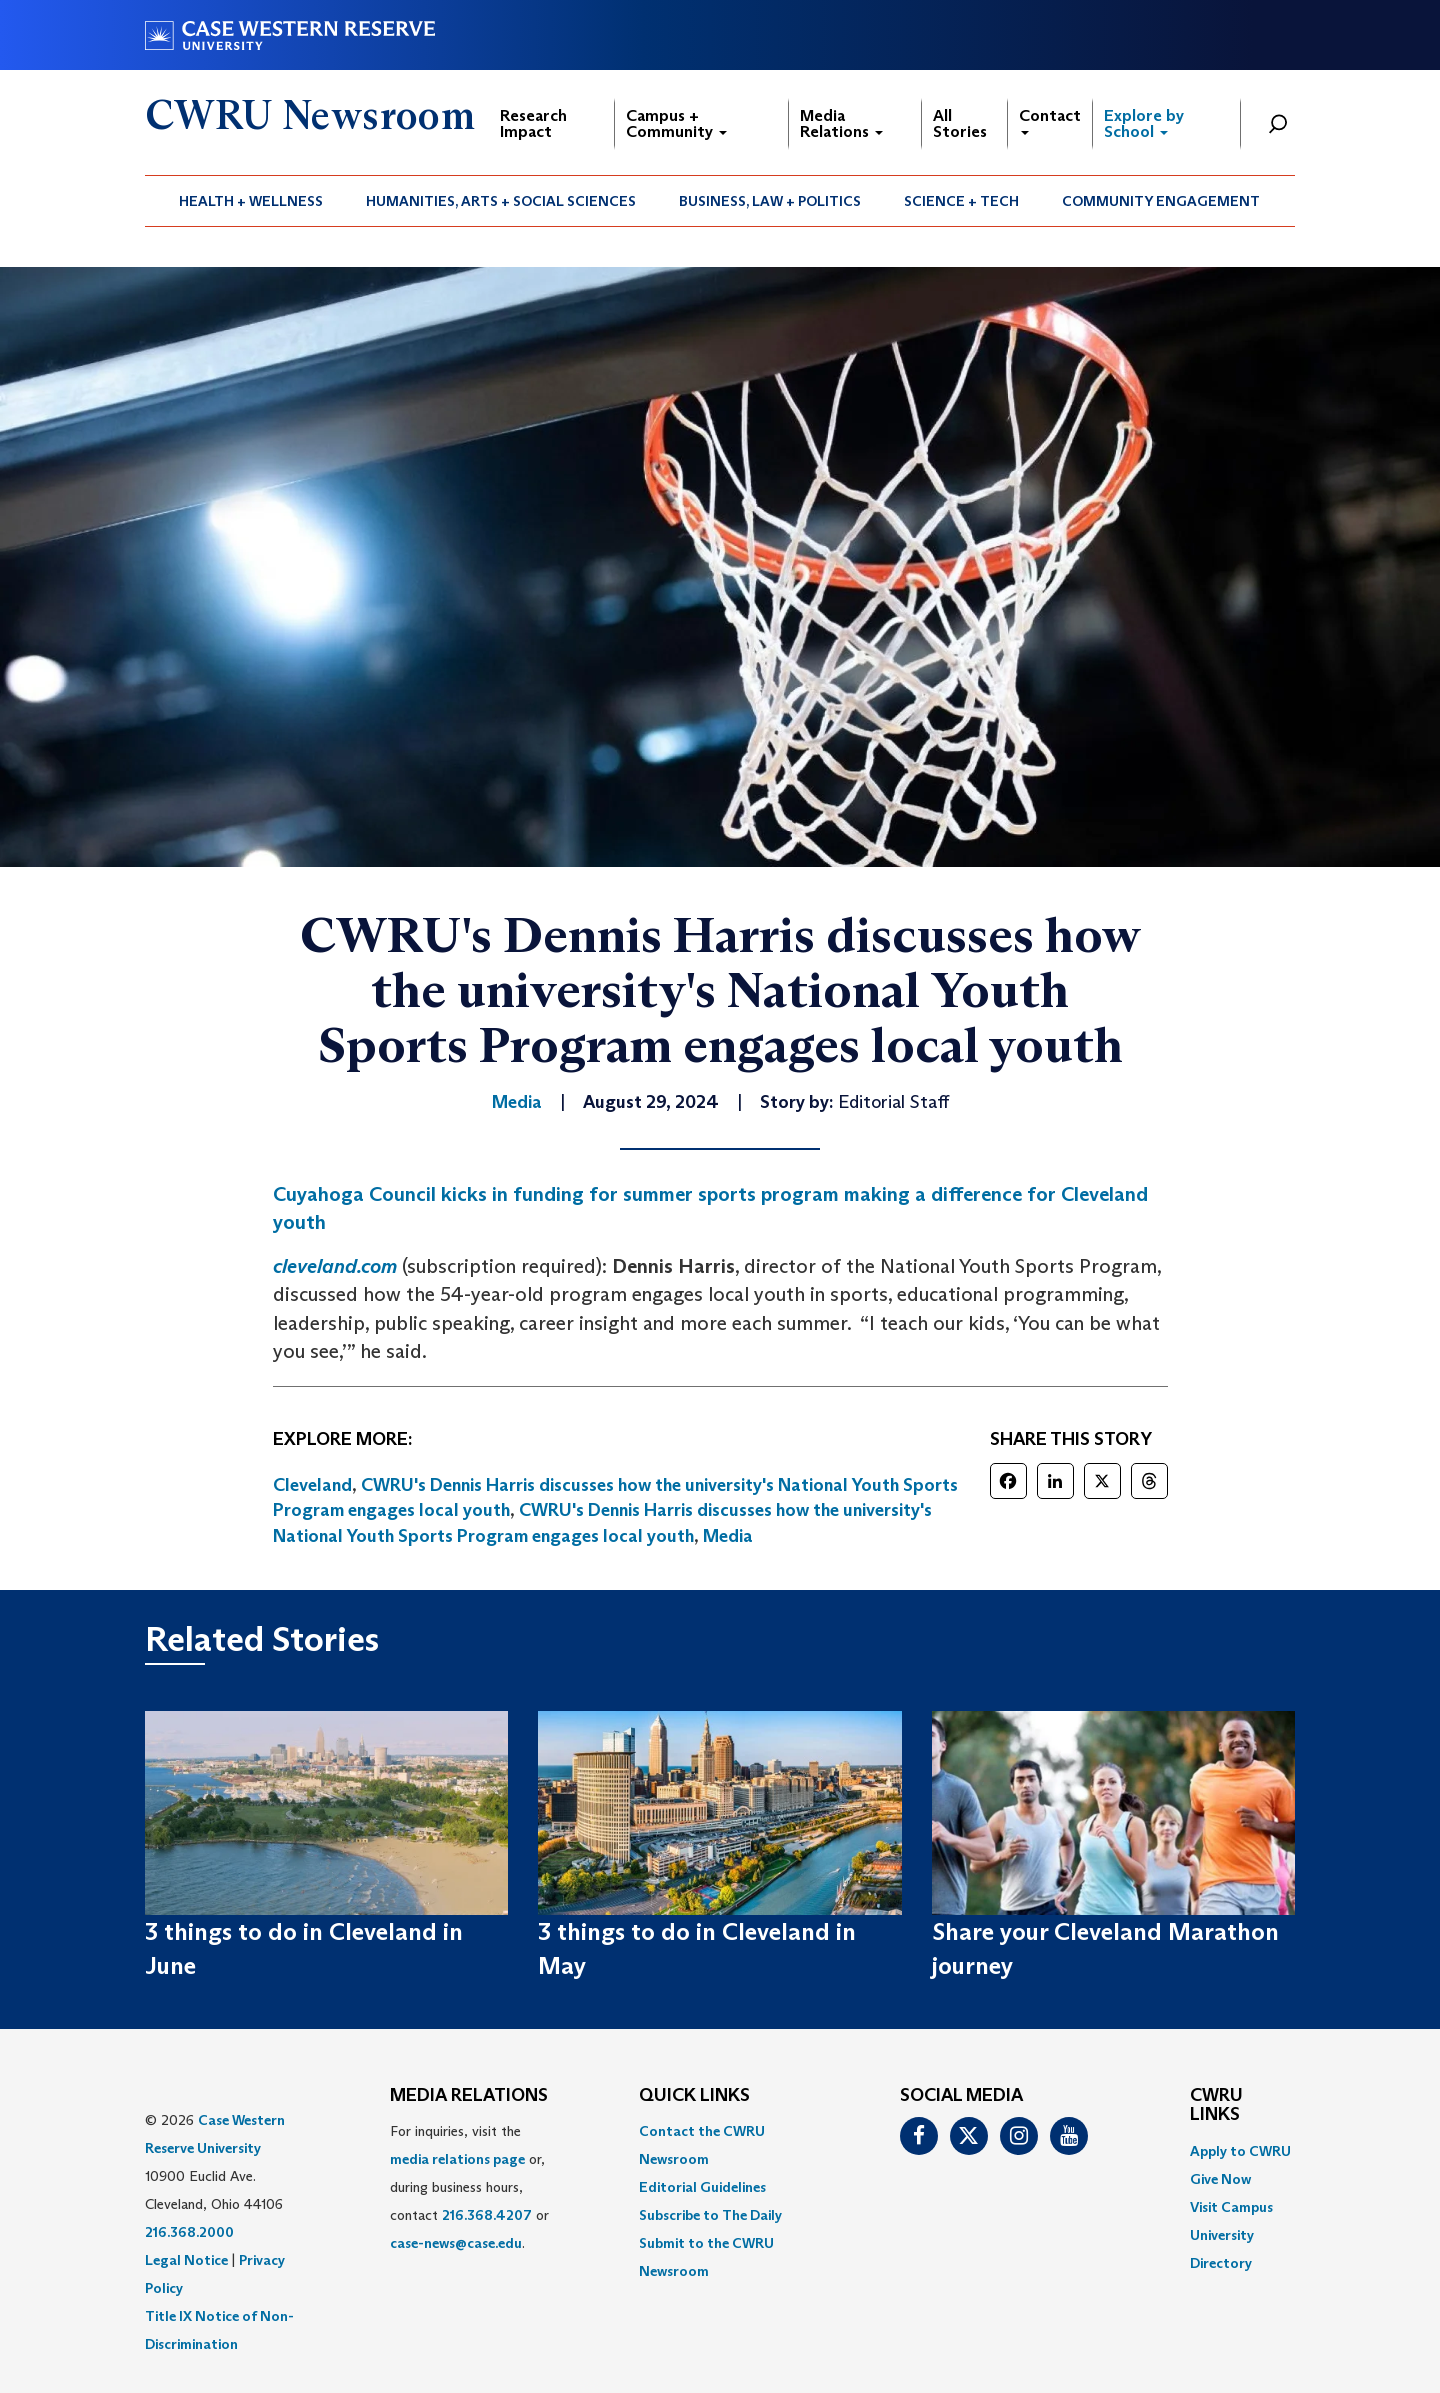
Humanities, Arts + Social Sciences (501, 201)
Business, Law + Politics (770, 201)
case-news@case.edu (456, 2243)
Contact (1050, 120)
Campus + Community (676, 123)
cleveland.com (335, 1266)
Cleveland (312, 1485)
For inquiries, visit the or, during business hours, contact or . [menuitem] (469, 2187)
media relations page (457, 2159)
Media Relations (841, 123)
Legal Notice (186, 2260)
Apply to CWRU (1240, 2151)
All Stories (960, 123)
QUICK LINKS (694, 2096)
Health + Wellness (251, 201)
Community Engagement (1161, 201)
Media (728, 1536)
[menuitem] (251, 201)
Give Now (1220, 2179)
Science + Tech (961, 201)
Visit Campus (1231, 2207)
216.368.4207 (487, 2215)
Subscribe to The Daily (710, 2215)
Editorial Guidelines (702, 2187)
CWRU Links (1216, 2106)
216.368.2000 (189, 2232)
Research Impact (533, 123)
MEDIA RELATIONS (469, 2096)
